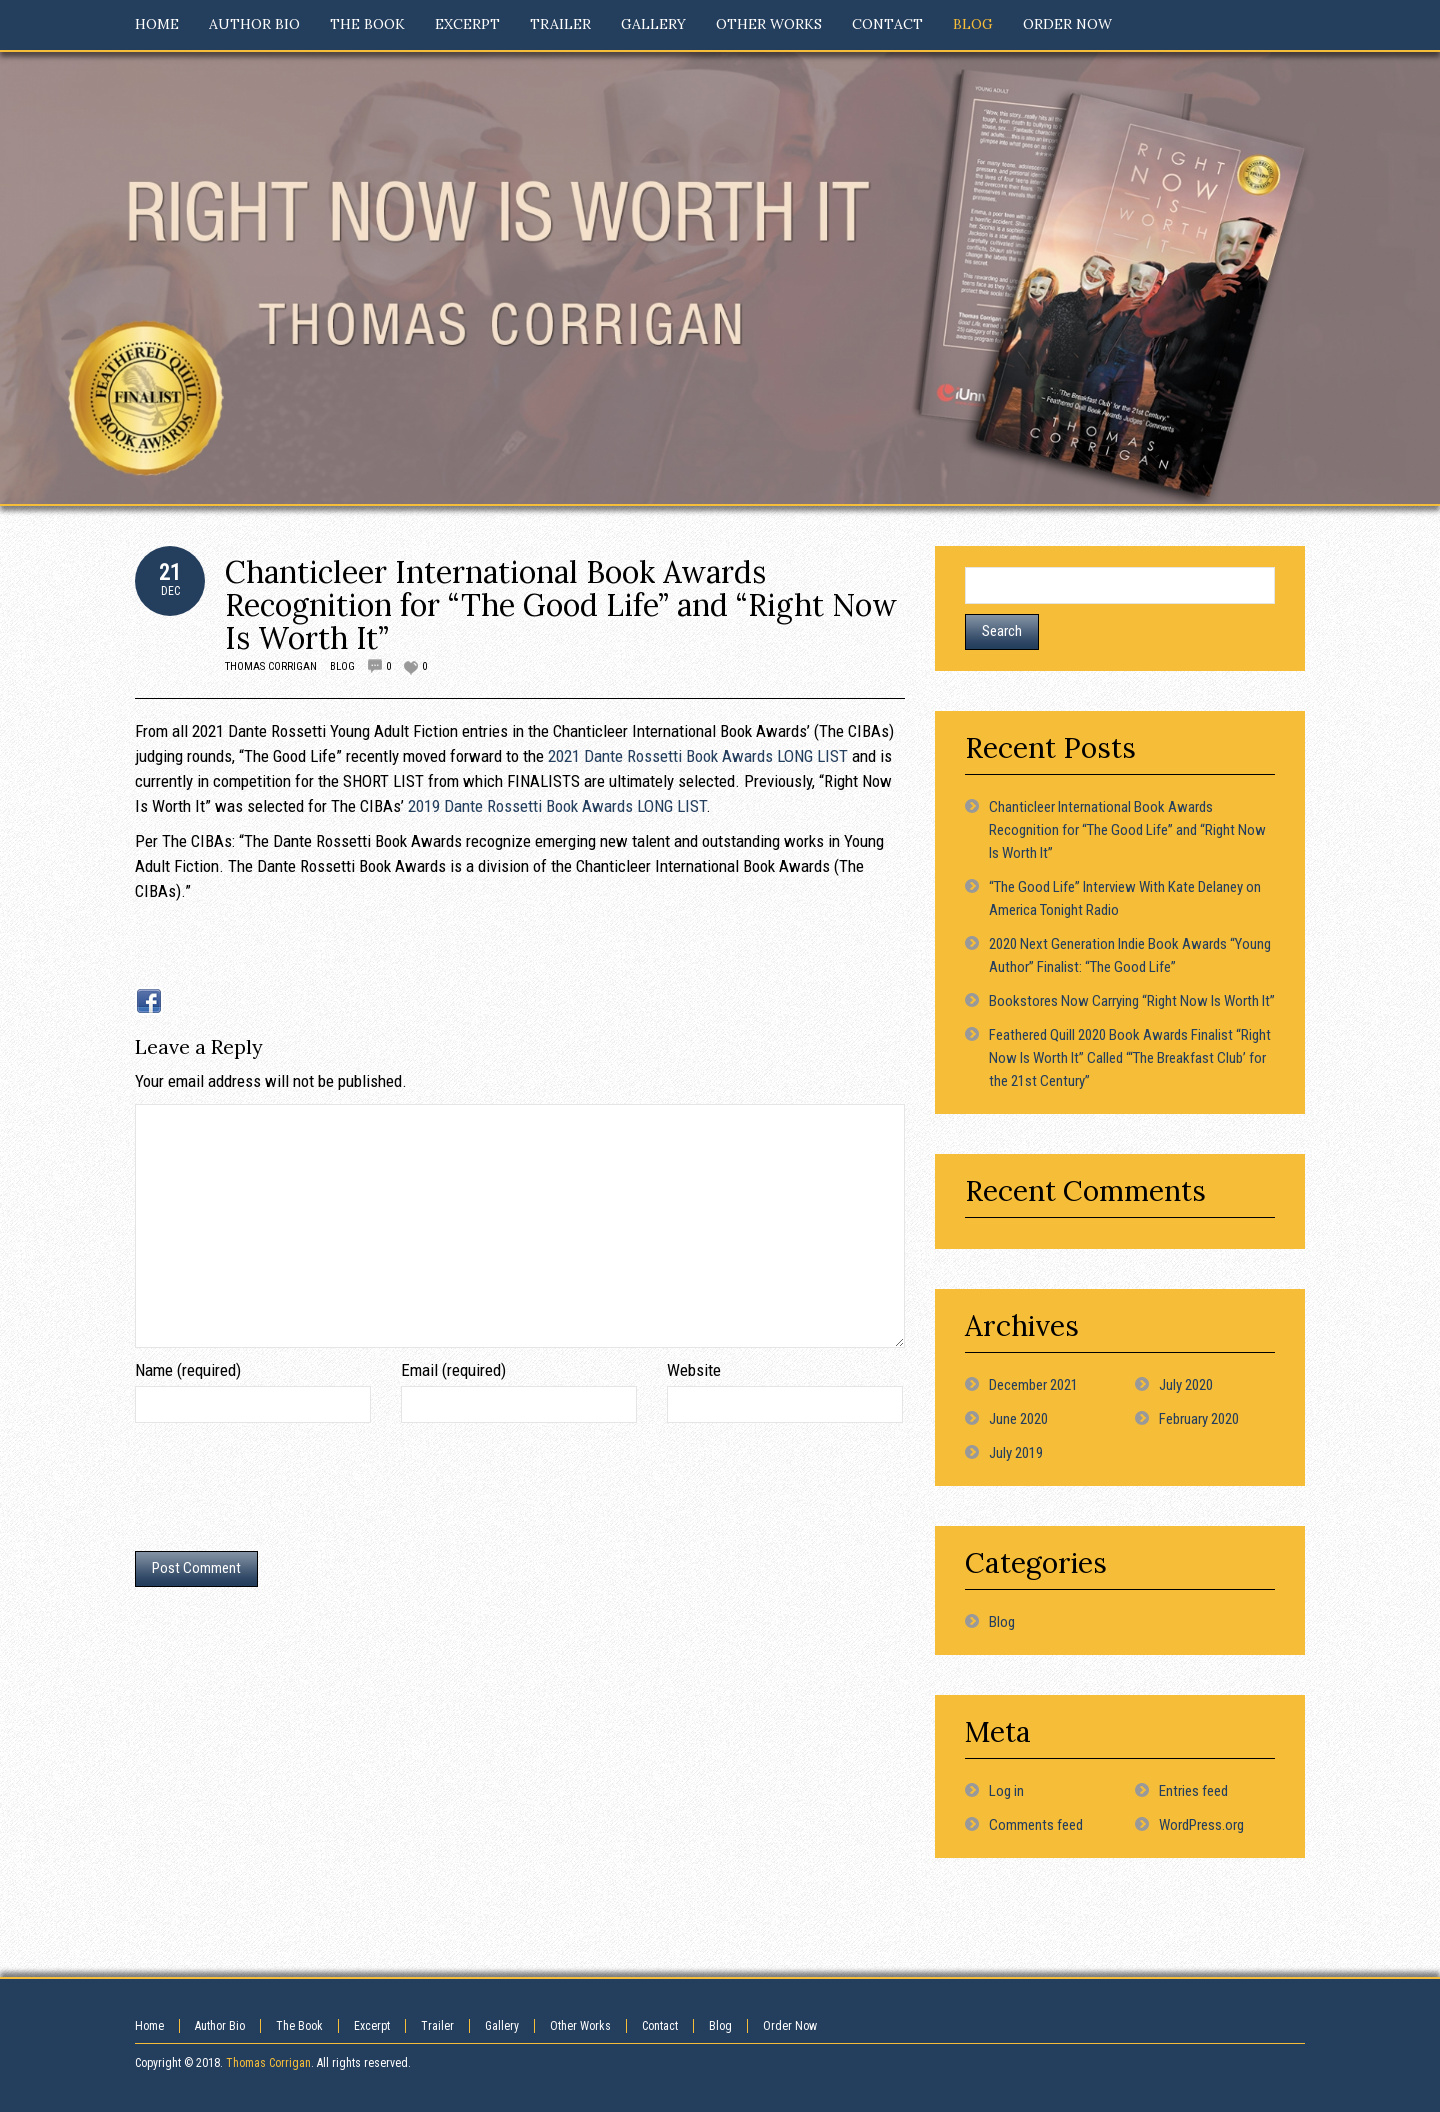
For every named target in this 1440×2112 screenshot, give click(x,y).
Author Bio (220, 2026)
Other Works (580, 2026)
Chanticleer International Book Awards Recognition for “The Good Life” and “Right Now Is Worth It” (561, 605)
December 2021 (1033, 1385)
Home (149, 2026)
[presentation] (287, 1492)
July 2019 (1016, 1453)
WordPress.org (1201, 1825)
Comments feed (1036, 1825)
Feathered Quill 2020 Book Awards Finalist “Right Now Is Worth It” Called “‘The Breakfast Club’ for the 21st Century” (1130, 1058)
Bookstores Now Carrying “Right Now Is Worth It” (1132, 1001)
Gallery (502, 2026)
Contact (660, 2026)
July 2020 (1186, 1385)
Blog (342, 666)
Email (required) (453, 1370)
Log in (1006, 1791)
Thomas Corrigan (271, 666)
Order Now (790, 2026)
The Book (299, 2026)
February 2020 (1199, 1419)
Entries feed (1193, 1791)
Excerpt (372, 2026)
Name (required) (188, 1370)
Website (694, 1370)
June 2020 (1018, 1419)
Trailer (437, 2026)
